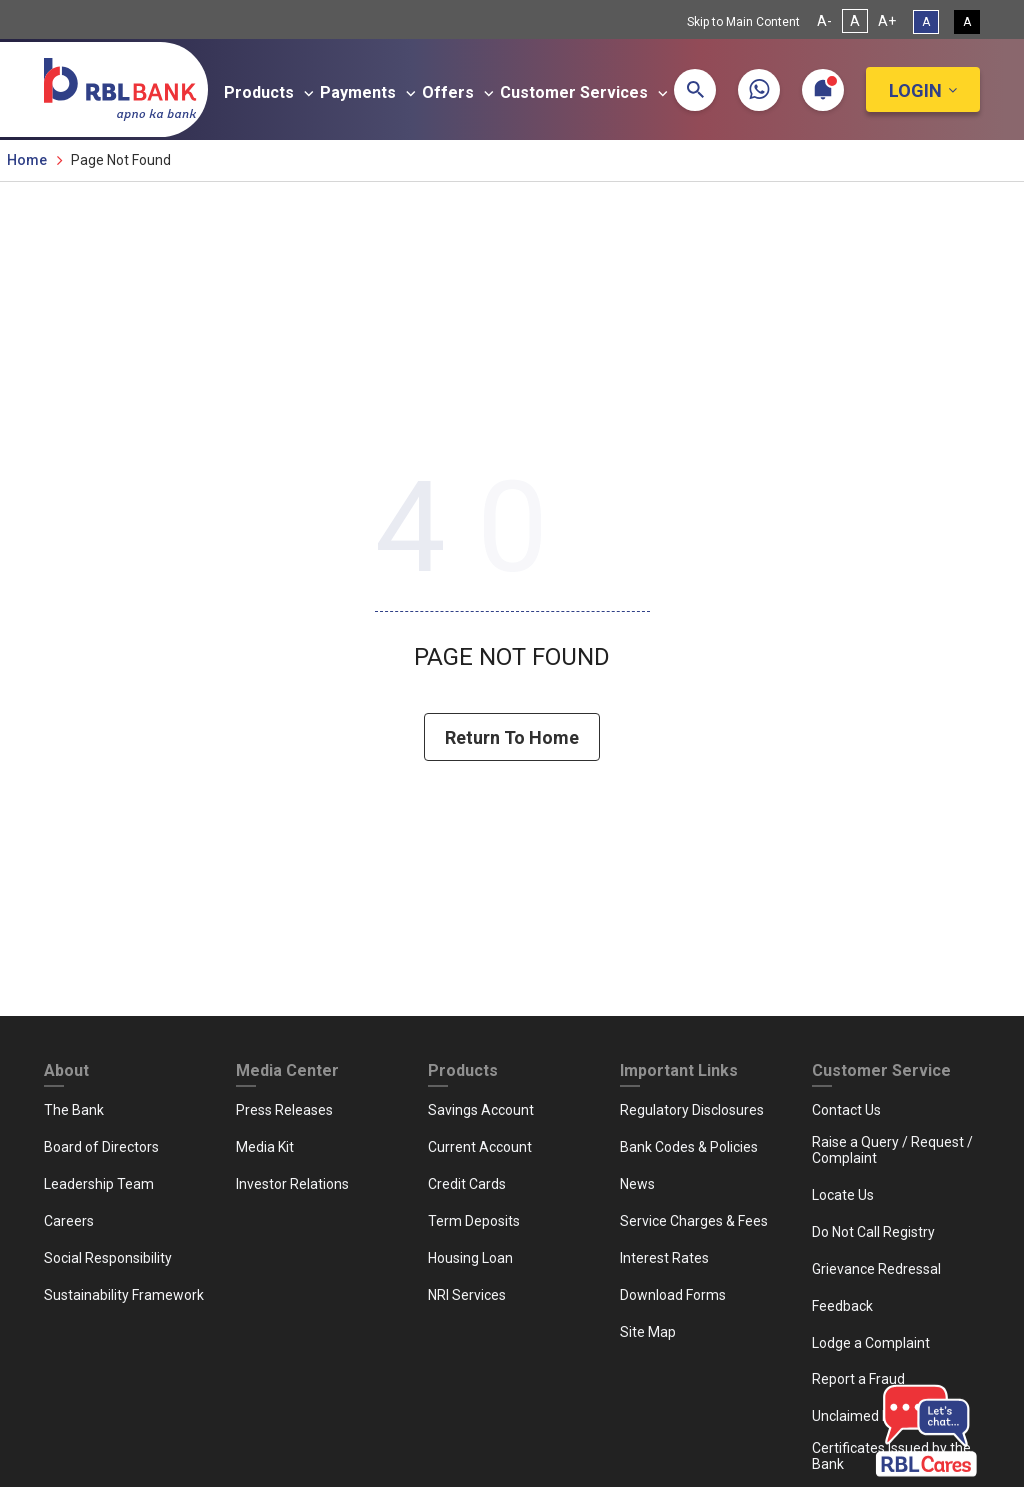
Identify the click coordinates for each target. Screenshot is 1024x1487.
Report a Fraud (858, 1379)
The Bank (74, 1110)
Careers (69, 1221)
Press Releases (284, 1110)
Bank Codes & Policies (689, 1147)
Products (272, 93)
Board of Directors (101, 1147)
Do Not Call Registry (873, 1232)
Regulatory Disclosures (692, 1110)
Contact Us (846, 1110)
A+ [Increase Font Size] (887, 21)
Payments (371, 93)
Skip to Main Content (743, 22)
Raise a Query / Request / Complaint (892, 1150)
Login (915, 90)
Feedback (842, 1306)
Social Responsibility (108, 1258)
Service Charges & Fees (694, 1221)
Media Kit (265, 1147)
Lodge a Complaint (871, 1343)
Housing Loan (470, 1258)
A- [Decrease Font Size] (824, 21)
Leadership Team (99, 1184)
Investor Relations (292, 1184)
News (637, 1184)
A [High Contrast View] (967, 22)
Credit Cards (467, 1184)
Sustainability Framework (124, 1295)
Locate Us (843, 1195)
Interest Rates (664, 1258)
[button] (695, 90)
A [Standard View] (926, 22)
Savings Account (481, 1110)
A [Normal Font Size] (855, 21)
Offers (461, 93)
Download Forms (673, 1295)
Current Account (480, 1147)
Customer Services (587, 93)
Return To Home (512, 738)
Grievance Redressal (876, 1269)
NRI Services (467, 1295)
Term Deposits (474, 1221)
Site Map (648, 1332)
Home (27, 160)
